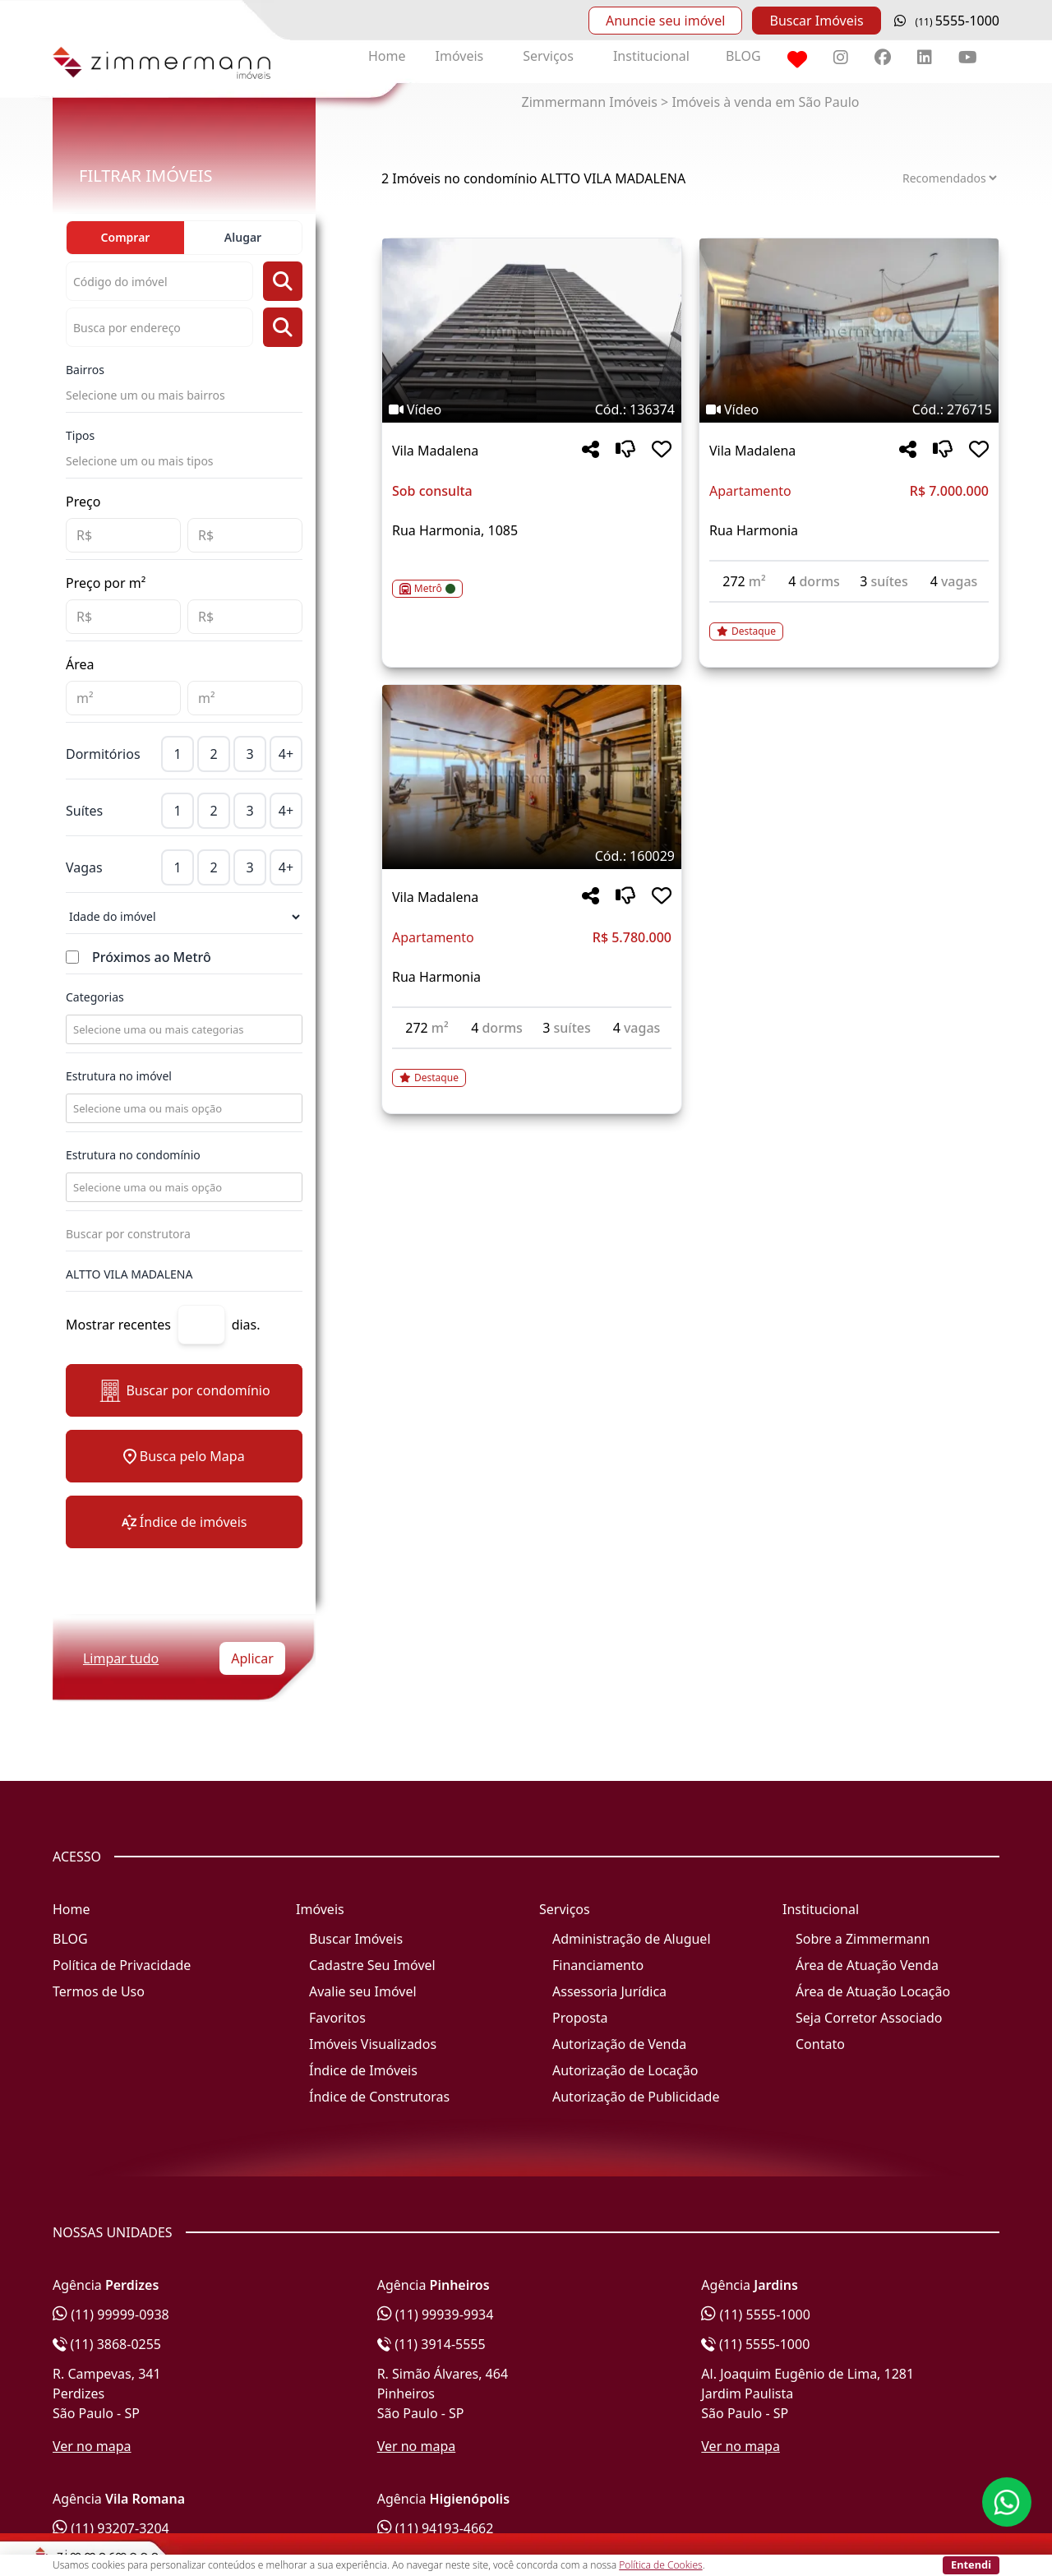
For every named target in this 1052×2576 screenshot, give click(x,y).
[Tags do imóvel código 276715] (849, 409)
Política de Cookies (660, 2565)
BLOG (743, 56)
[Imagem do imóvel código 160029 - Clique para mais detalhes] (531, 777)
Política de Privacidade (122, 1965)
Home (387, 56)
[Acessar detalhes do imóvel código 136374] (531, 579)
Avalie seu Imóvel (363, 1991)
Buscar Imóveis (816, 21)
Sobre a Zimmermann (863, 1939)
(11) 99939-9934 (435, 2314)
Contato (820, 2044)
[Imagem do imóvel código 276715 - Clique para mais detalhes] (849, 330)
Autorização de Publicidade (635, 2097)
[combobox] (182, 1029)
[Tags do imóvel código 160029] (531, 856)
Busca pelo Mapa (183, 1456)
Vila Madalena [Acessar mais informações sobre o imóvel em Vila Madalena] (435, 451)
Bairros (85, 369)
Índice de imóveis (184, 1522)
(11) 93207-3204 (111, 2528)
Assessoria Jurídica (609, 1991)
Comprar (125, 237)
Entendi (971, 2564)
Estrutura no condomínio (133, 1155)
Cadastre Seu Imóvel (372, 1965)
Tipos (80, 435)
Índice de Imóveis (363, 2070)
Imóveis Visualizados (372, 2044)
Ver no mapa (92, 2446)
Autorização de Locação (625, 2070)
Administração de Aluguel (631, 1939)
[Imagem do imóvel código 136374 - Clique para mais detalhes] (531, 330)
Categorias (95, 997)
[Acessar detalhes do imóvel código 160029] (531, 1068)
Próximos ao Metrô (151, 957)
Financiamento (598, 1965)
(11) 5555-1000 (755, 2314)
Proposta (580, 2018)
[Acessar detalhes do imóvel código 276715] (849, 622)
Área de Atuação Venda (867, 1965)
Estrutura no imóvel (119, 1076)
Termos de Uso (99, 1991)
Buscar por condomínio (184, 1391)
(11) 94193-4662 (435, 2528)
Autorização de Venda (619, 2044)
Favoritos (337, 2018)
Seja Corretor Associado (869, 2018)
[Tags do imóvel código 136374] (531, 409)
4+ (286, 754)
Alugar (242, 237)
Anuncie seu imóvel (665, 21)
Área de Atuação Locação (873, 1991)
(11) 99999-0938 (111, 2314)
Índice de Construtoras (379, 2097)
